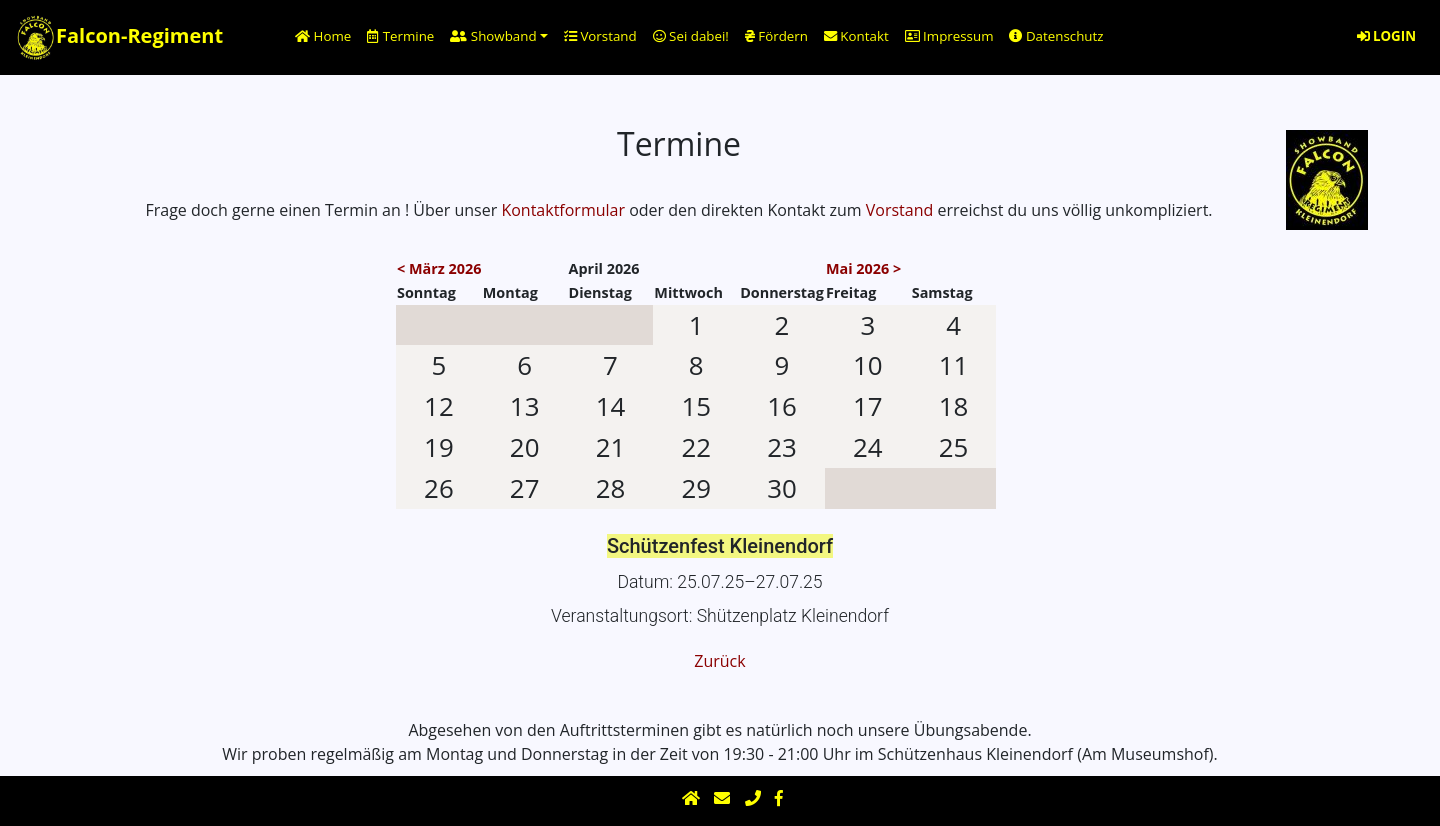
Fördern (776, 36)
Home (323, 36)
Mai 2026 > (863, 268)
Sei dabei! (691, 36)
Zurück (719, 661)
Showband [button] (493, 36)
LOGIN (1387, 36)
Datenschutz (1056, 36)
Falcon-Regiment (119, 37)
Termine (400, 36)
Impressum (949, 36)
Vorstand (600, 36)
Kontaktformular (563, 210)
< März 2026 (439, 268)
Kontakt (856, 36)
